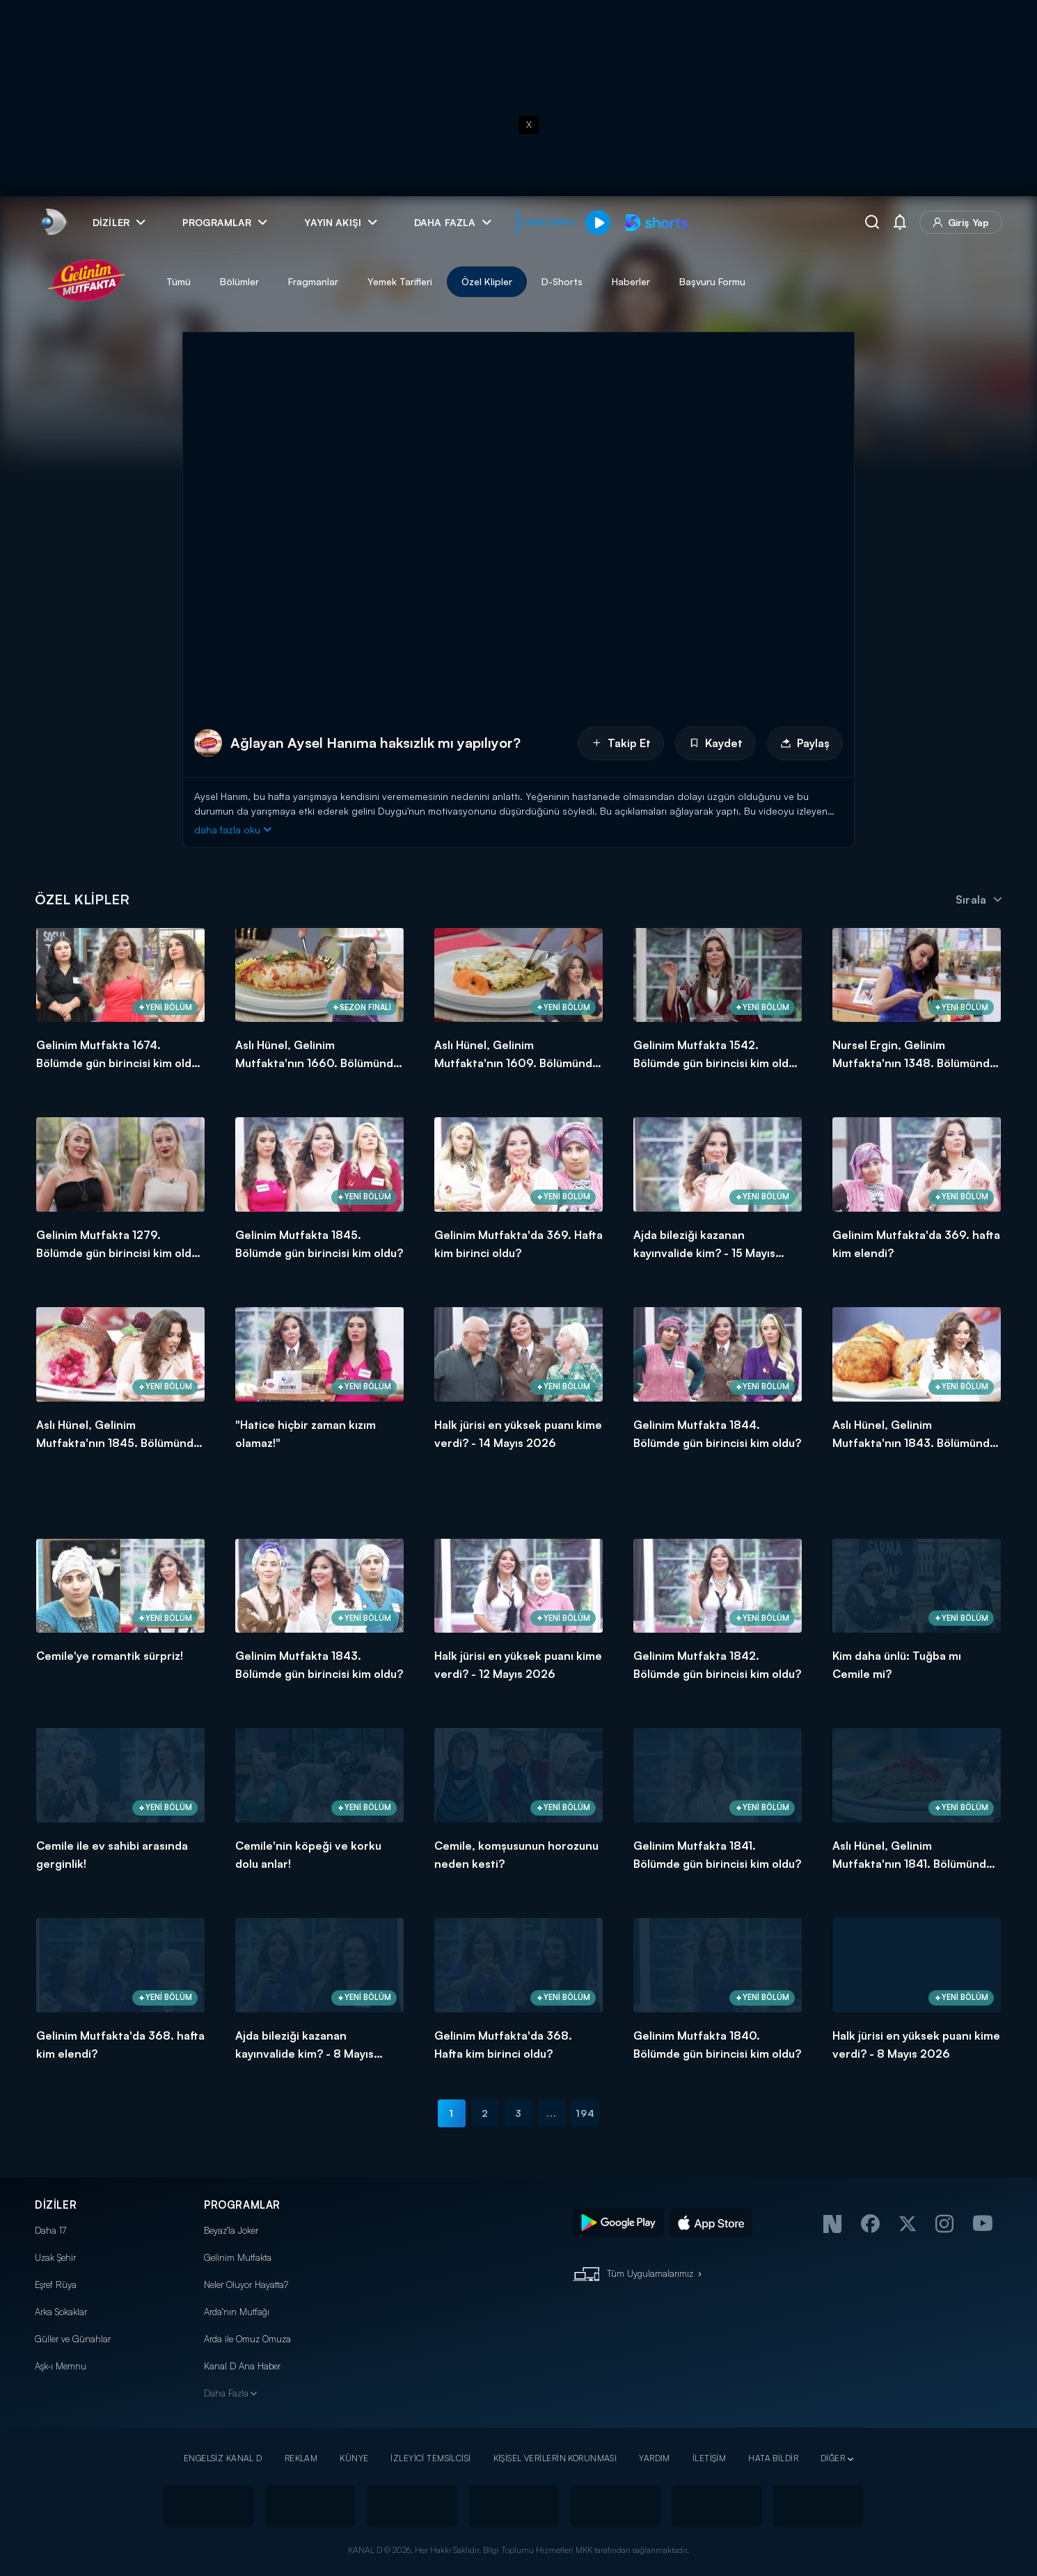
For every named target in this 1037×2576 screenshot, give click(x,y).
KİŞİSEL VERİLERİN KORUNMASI (555, 2458)
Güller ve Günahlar (73, 2338)
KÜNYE (354, 2458)
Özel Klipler (486, 281)
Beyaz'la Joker (231, 2230)
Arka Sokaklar (61, 2311)
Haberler (631, 281)
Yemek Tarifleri (399, 281)
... (551, 2113)
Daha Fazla (226, 2393)
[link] (52, 222)
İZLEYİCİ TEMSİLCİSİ (430, 2458)
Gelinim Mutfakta (237, 2257)
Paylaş (805, 743)
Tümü (178, 281)
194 (585, 2113)
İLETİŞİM (709, 2458)
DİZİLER (56, 2204)
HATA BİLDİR (773, 2458)
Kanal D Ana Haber (242, 2365)
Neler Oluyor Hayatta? (246, 2284)
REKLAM (301, 2458)
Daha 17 (50, 2230)
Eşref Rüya (56, 2284)
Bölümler (239, 281)
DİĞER (833, 2458)
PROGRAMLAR (242, 2204)
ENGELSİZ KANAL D (223, 2458)
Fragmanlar (313, 281)
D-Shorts (562, 281)
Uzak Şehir (55, 2257)
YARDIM (654, 2458)
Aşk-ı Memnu (60, 2365)
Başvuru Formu (712, 281)
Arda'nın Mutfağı (236, 2311)
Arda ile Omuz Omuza (247, 2338)
